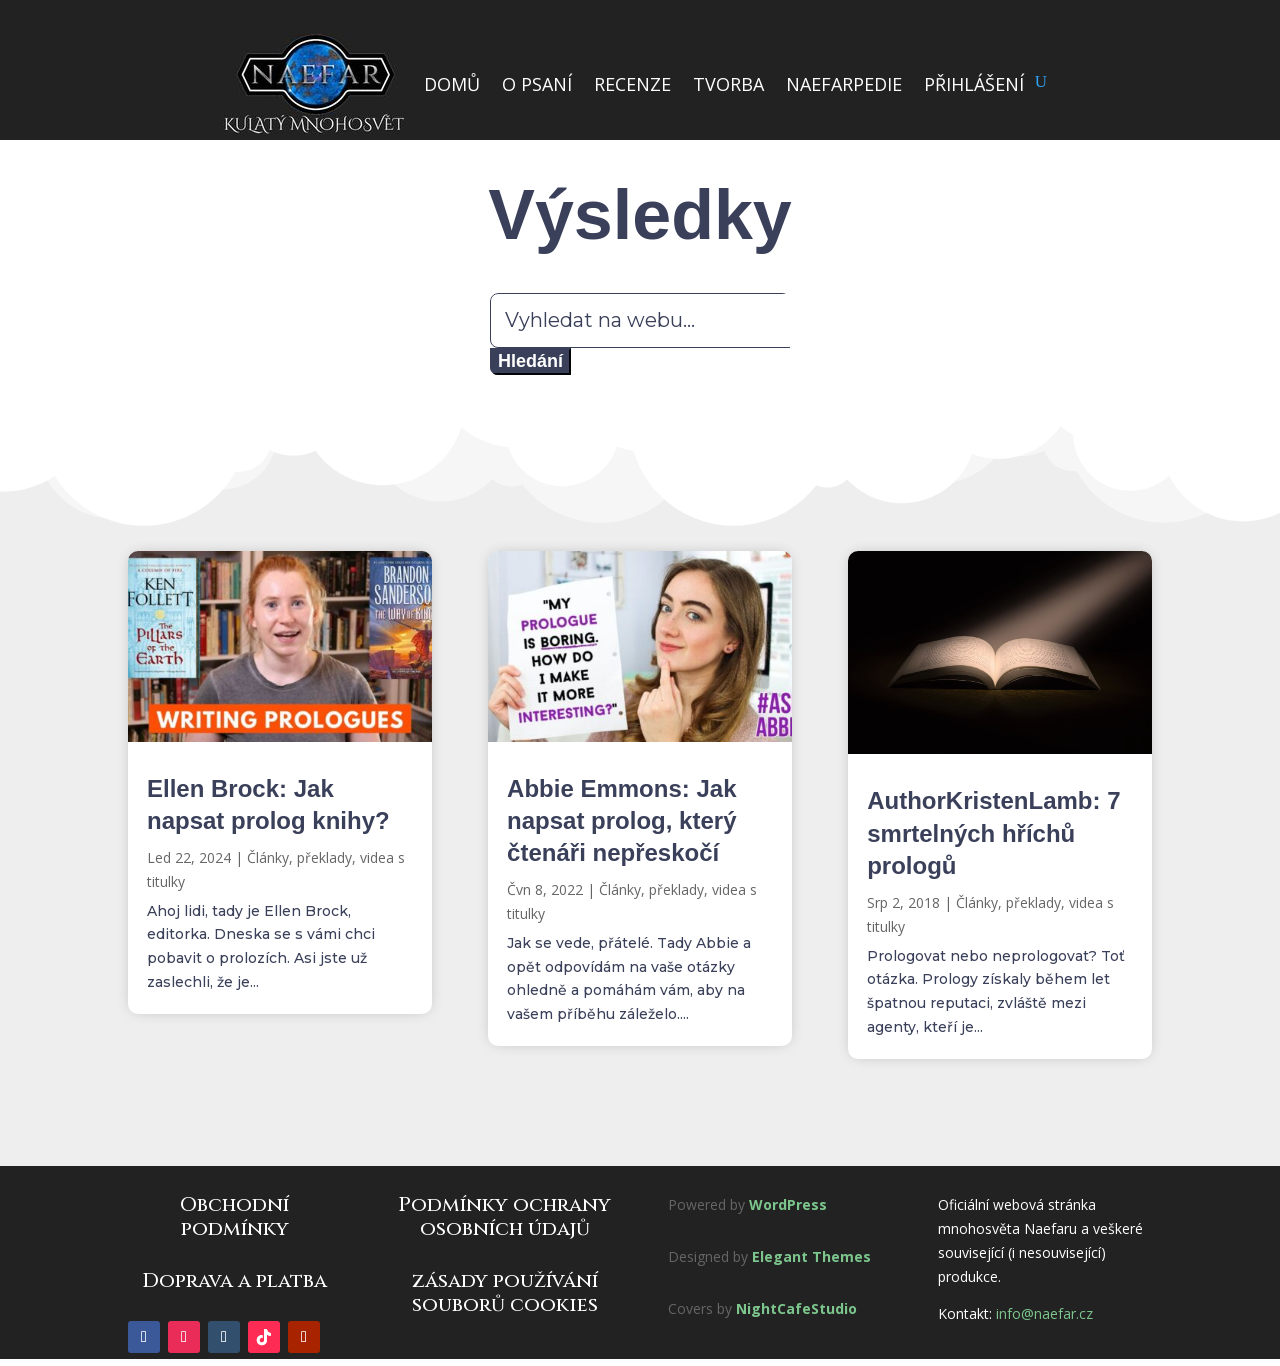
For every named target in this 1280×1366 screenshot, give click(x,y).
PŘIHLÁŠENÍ (974, 84)
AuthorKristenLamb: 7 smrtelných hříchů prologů (993, 832)
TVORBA (728, 84)
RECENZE (632, 84)
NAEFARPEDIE (844, 84)
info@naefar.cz (1044, 1313)
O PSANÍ (537, 84)
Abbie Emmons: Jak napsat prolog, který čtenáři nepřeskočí (621, 820)
